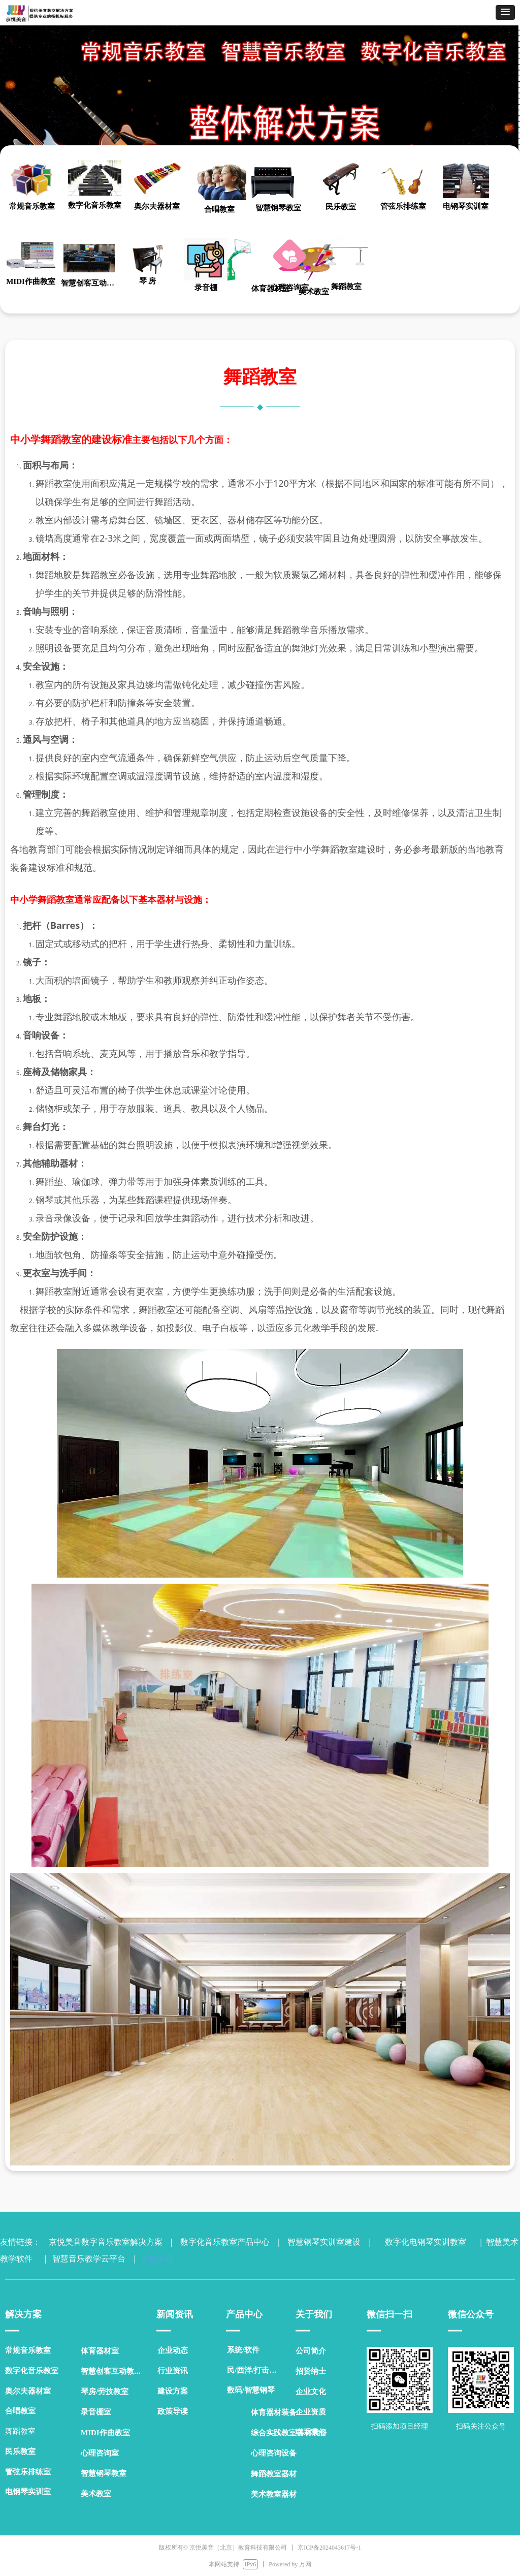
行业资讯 (172, 2371)
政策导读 (172, 2411)
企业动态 (172, 2350)
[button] (505, 12)
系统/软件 (243, 2350)
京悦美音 (155, 2258)
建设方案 (172, 2391)
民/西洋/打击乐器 (255, 2370)
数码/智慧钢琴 (251, 2390)
